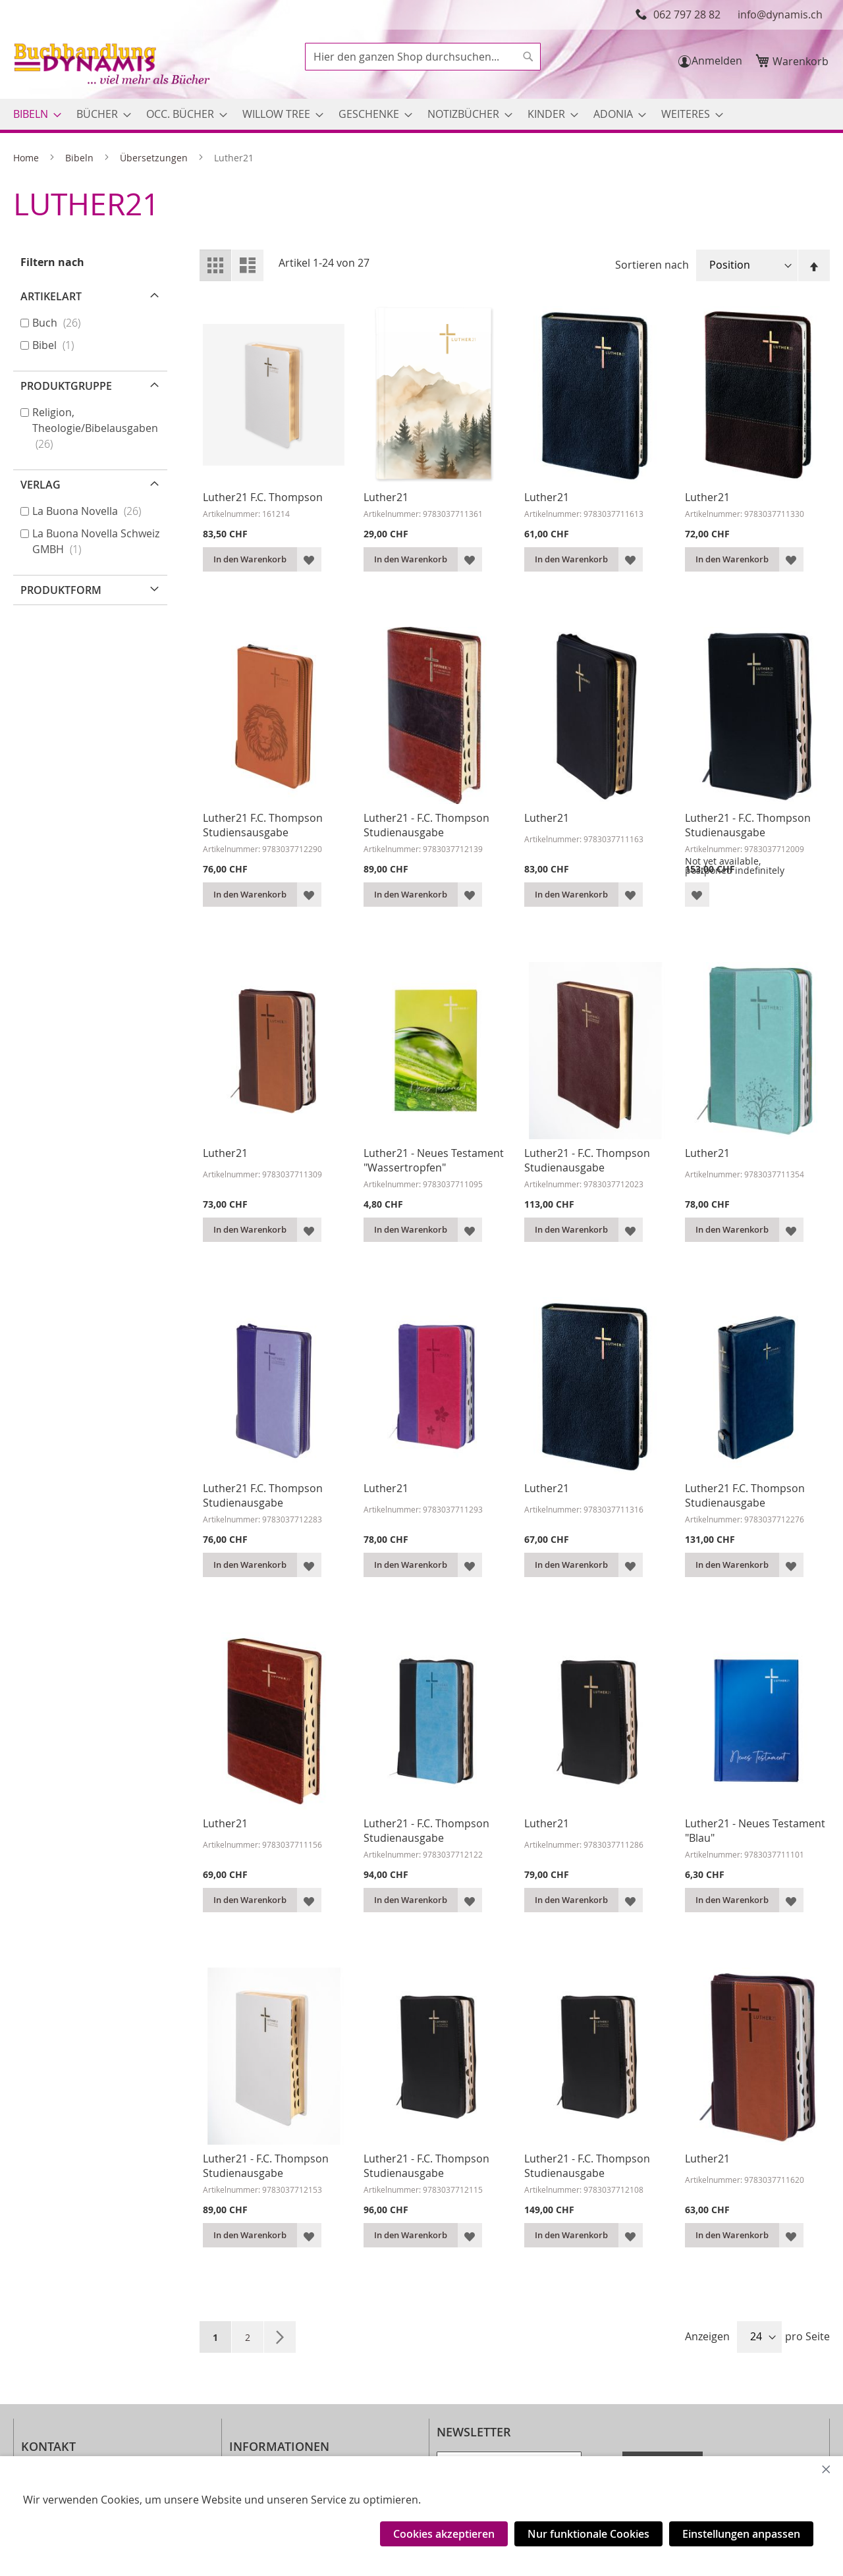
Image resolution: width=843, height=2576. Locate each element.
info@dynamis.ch (780, 14)
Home (27, 157)
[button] (309, 559)
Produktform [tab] (60, 590)
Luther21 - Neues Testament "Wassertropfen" (434, 1160)
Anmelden (717, 60)
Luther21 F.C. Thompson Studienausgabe (263, 1495)
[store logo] (113, 65)
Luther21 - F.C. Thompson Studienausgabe (426, 825)
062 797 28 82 (687, 14)
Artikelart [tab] (51, 296)
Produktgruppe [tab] (66, 386)
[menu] (421, 114)
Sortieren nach (652, 264)
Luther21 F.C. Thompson (263, 497)
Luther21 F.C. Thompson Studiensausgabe (263, 825)
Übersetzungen (155, 157)
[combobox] (423, 56)
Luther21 (386, 497)
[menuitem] (33, 114)
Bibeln (80, 157)
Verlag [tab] (40, 484)
